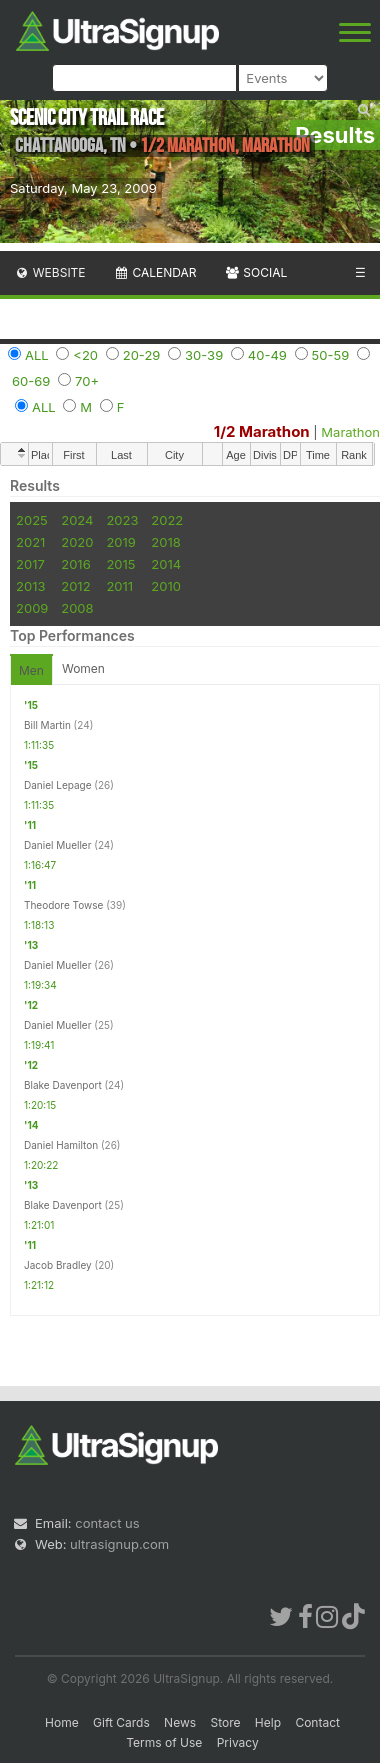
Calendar (155, 272)
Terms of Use (164, 1742)
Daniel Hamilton (61, 1145)
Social (255, 272)
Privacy (238, 1742)
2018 (165, 542)
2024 (77, 520)
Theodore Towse (63, 905)
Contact (317, 1722)
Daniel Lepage (58, 785)
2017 (30, 564)
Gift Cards (121, 1722)
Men (31, 670)
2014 (166, 564)
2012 (75, 586)
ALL (37, 355)
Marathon (350, 432)
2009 (32, 608)
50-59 (331, 355)
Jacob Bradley (58, 1265)
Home (62, 1722)
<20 (85, 355)
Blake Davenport (63, 1085)
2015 (120, 564)
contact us (107, 1523)
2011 (119, 586)
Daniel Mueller (57, 845)
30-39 (204, 355)
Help (268, 1722)
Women (83, 668)
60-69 (31, 381)
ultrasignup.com (119, 1544)
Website (50, 272)
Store (225, 1722)
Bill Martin (47, 725)
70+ (87, 381)
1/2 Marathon (262, 431)
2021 (30, 542)
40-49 (267, 355)
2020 (77, 542)
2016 (75, 564)
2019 (120, 542)
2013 (30, 586)
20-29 (142, 355)
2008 (77, 608)
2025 (32, 520)
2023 (122, 520)
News (180, 1722)
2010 (166, 586)
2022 (167, 520)
